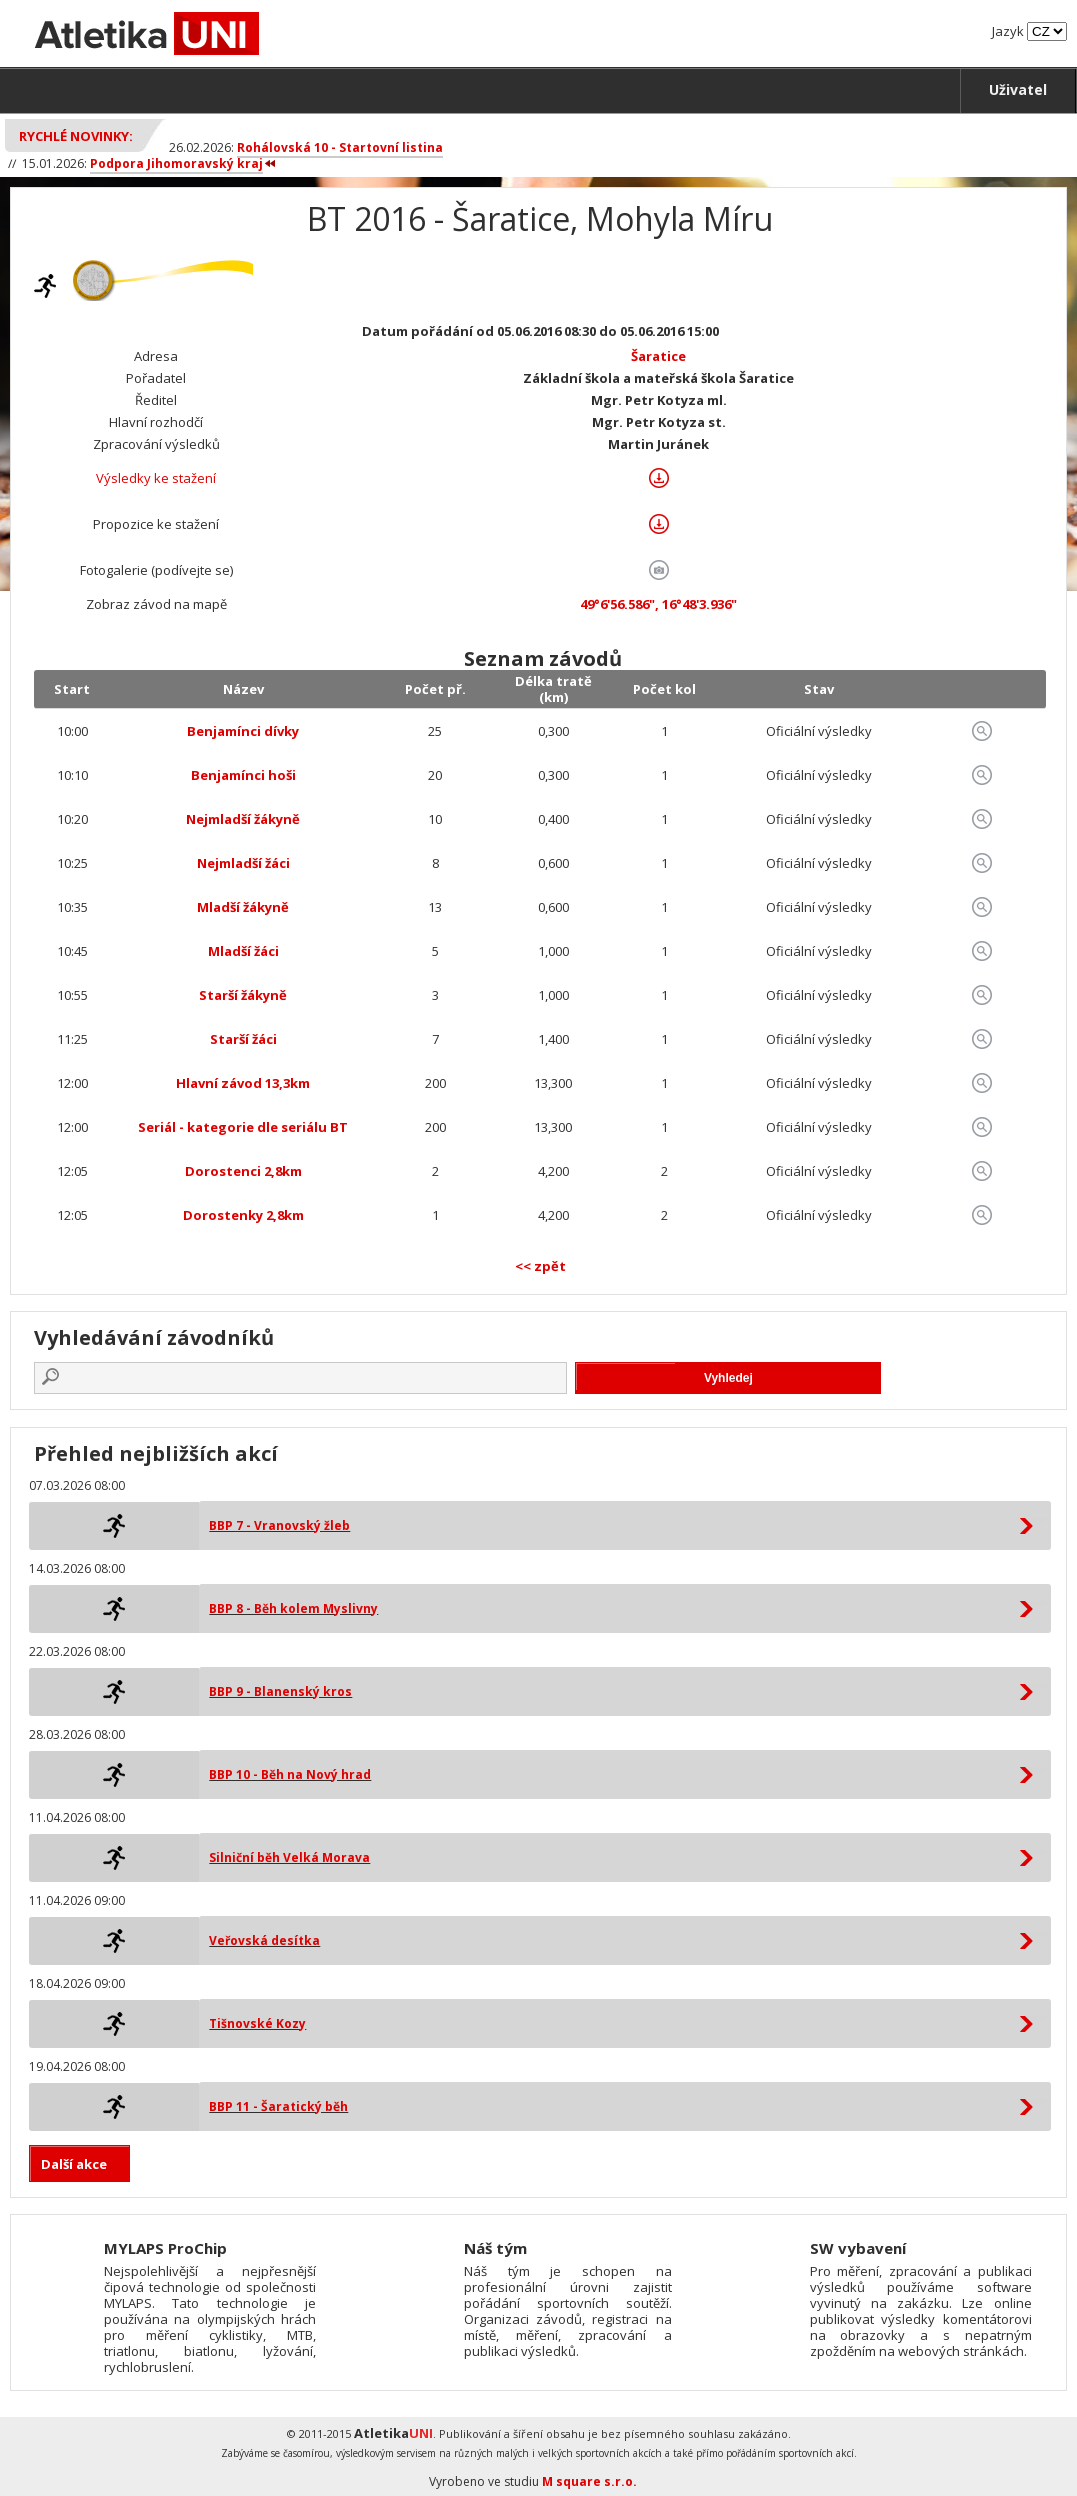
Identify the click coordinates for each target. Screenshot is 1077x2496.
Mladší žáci (243, 951)
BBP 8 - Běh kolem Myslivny (293, 1608)
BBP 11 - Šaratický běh (278, 2106)
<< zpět (540, 1266)
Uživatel (1018, 89)
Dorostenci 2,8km (243, 1171)
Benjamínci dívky (243, 731)
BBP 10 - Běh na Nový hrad (290, 1774)
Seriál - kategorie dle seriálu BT (243, 1127)
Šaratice (658, 356)
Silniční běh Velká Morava (289, 1857)
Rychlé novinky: (76, 136)
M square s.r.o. (589, 2481)
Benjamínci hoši (243, 775)
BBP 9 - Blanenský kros (280, 1691)
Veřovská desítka (264, 1940)
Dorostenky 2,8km (243, 1215)
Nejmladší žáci (243, 863)
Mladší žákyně (243, 907)
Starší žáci (243, 1039)
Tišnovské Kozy (257, 2023)
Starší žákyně (243, 995)
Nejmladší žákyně (243, 819)
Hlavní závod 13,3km (243, 1083)
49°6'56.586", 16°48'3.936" (658, 604)
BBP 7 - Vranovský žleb (279, 1525)
